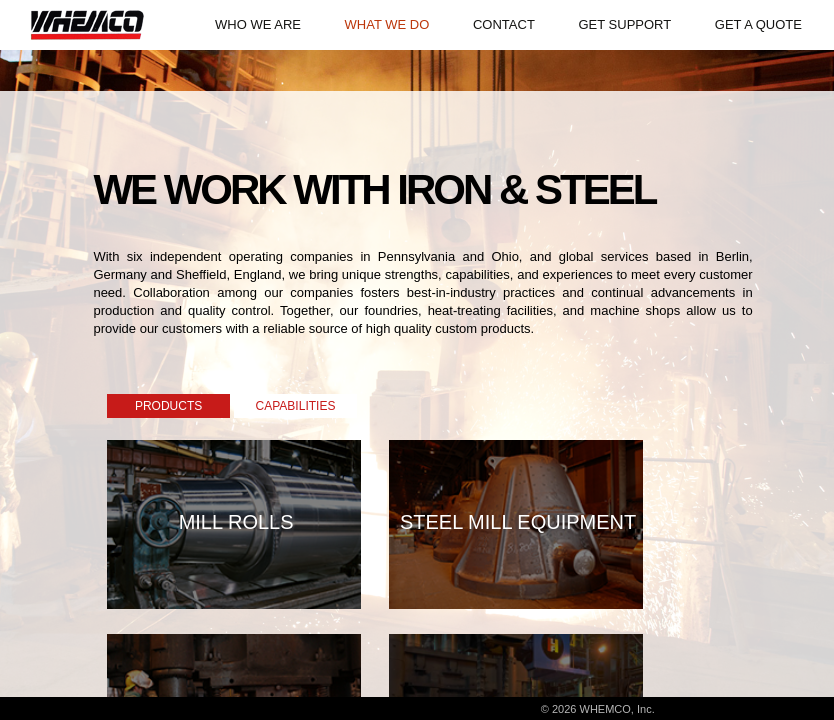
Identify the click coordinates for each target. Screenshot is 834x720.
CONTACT (504, 24)
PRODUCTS (168, 406)
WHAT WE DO (387, 24)
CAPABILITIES (296, 406)
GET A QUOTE (758, 24)
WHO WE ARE (258, 24)
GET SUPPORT (624, 24)
